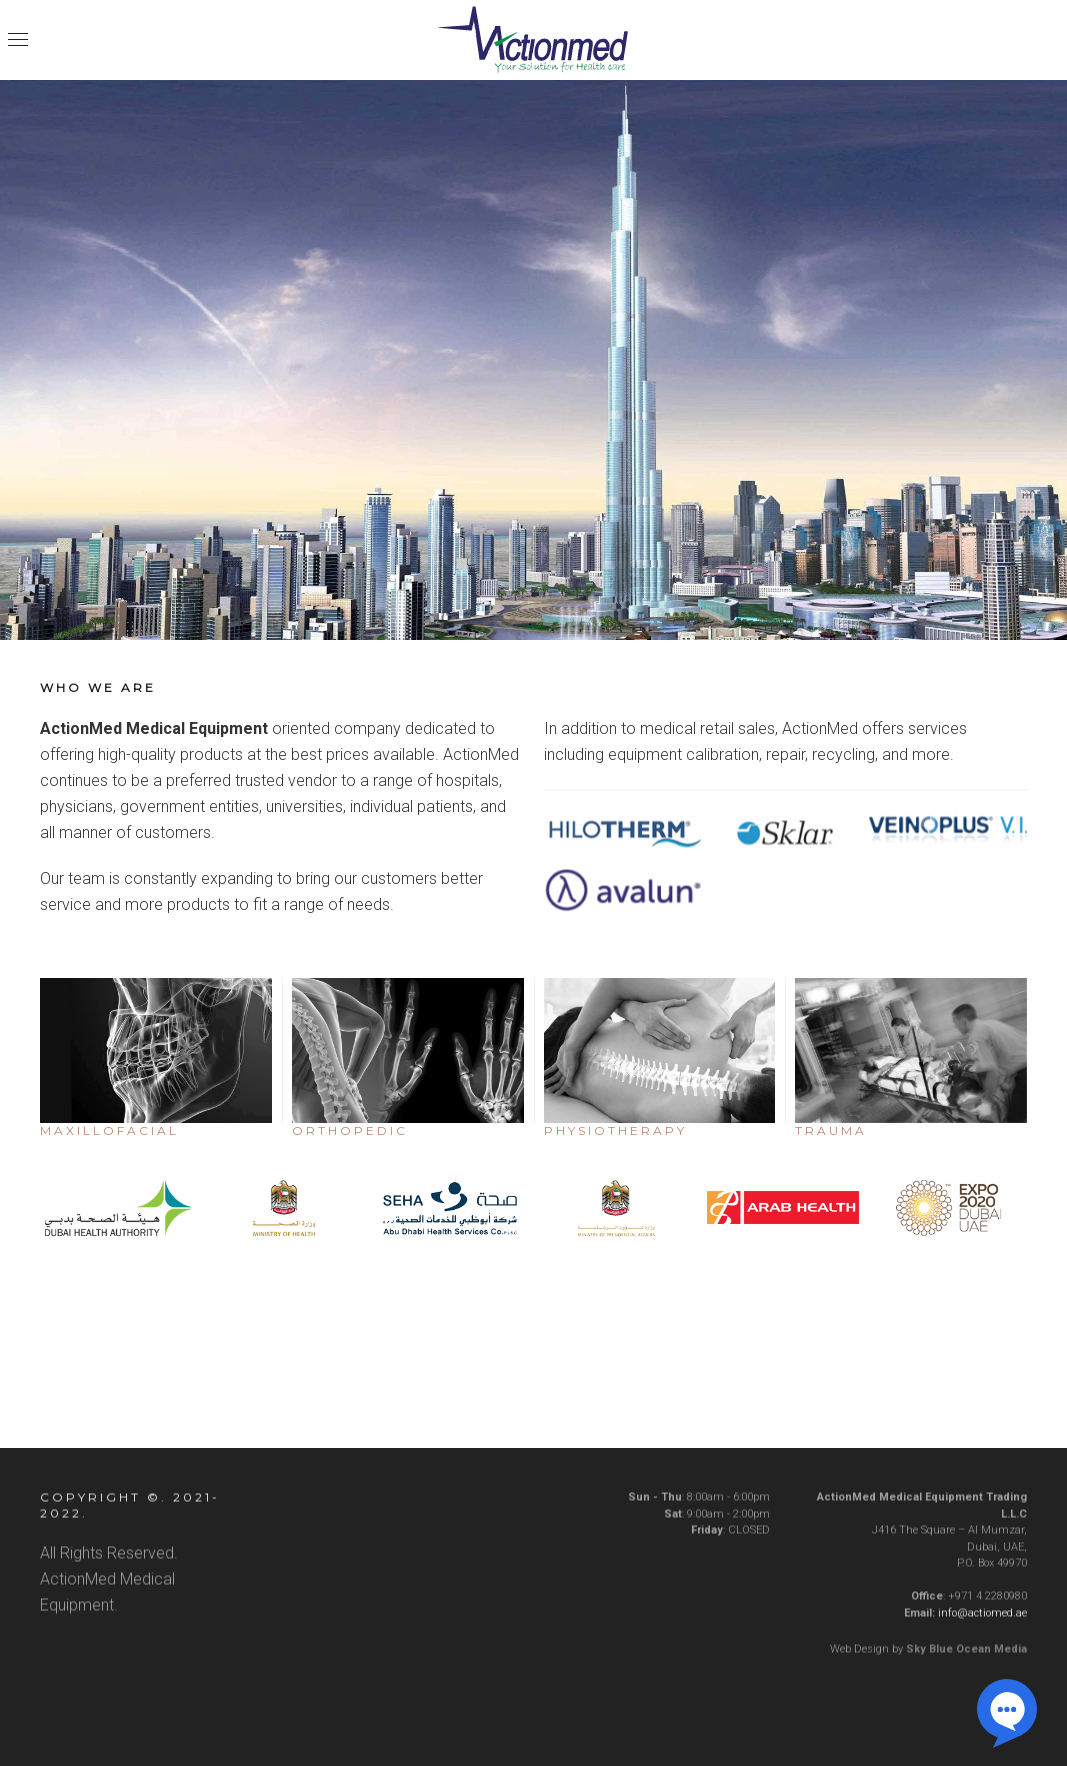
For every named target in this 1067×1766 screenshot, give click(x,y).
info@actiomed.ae (982, 1623)
